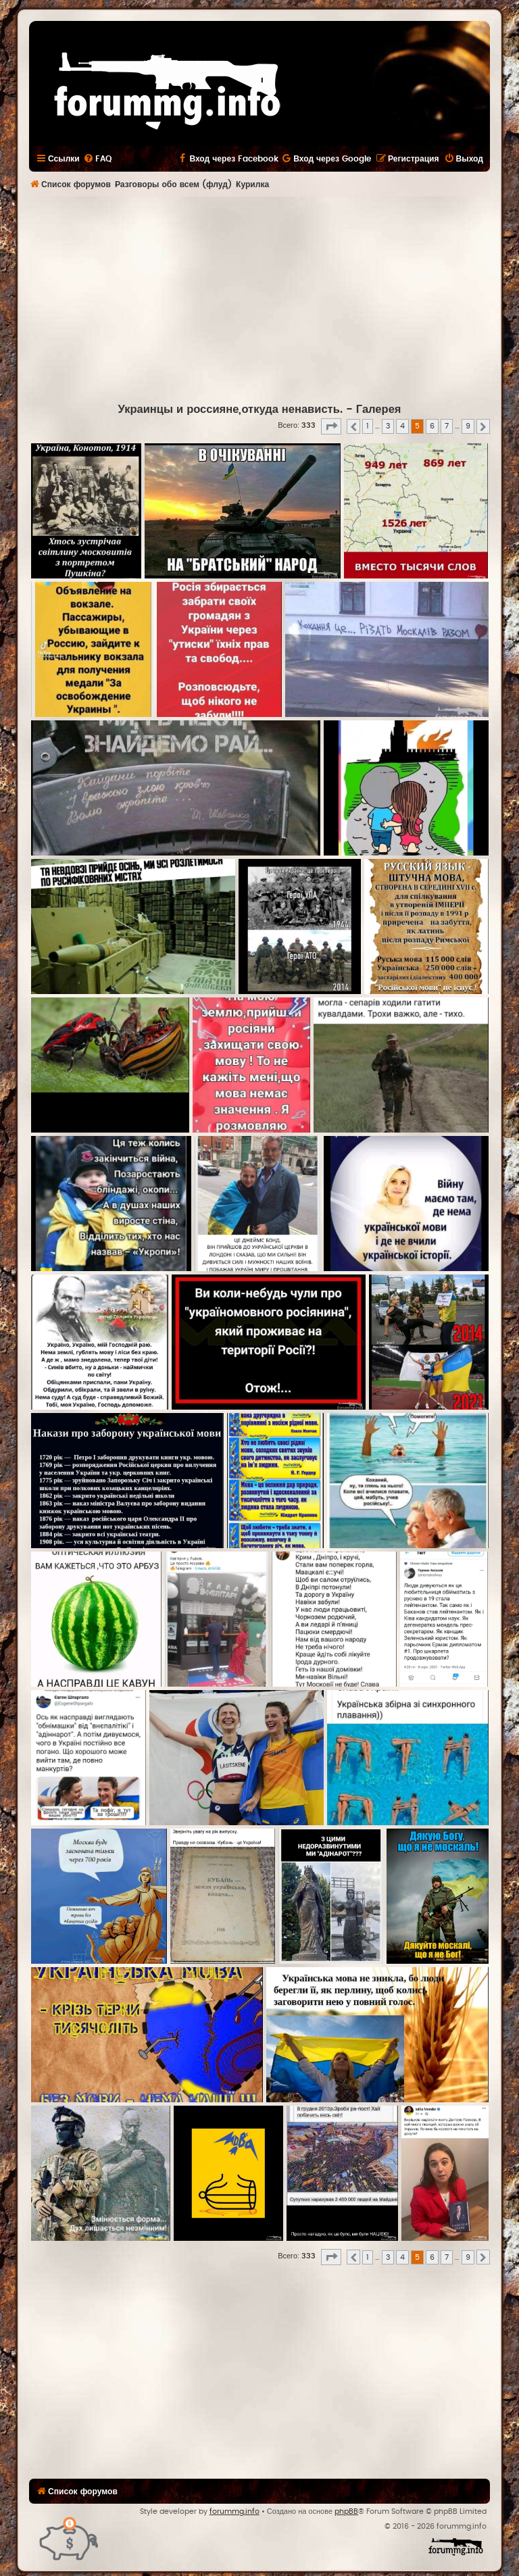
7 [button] (447, 426)
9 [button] (468, 426)
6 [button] (432, 426)
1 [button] (367, 426)
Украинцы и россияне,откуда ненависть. (230, 409)
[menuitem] (97, 159)
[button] (331, 426)
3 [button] (388, 426)
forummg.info (234, 2511)
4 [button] (402, 426)
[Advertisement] (274, 298)
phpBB (346, 2511)
